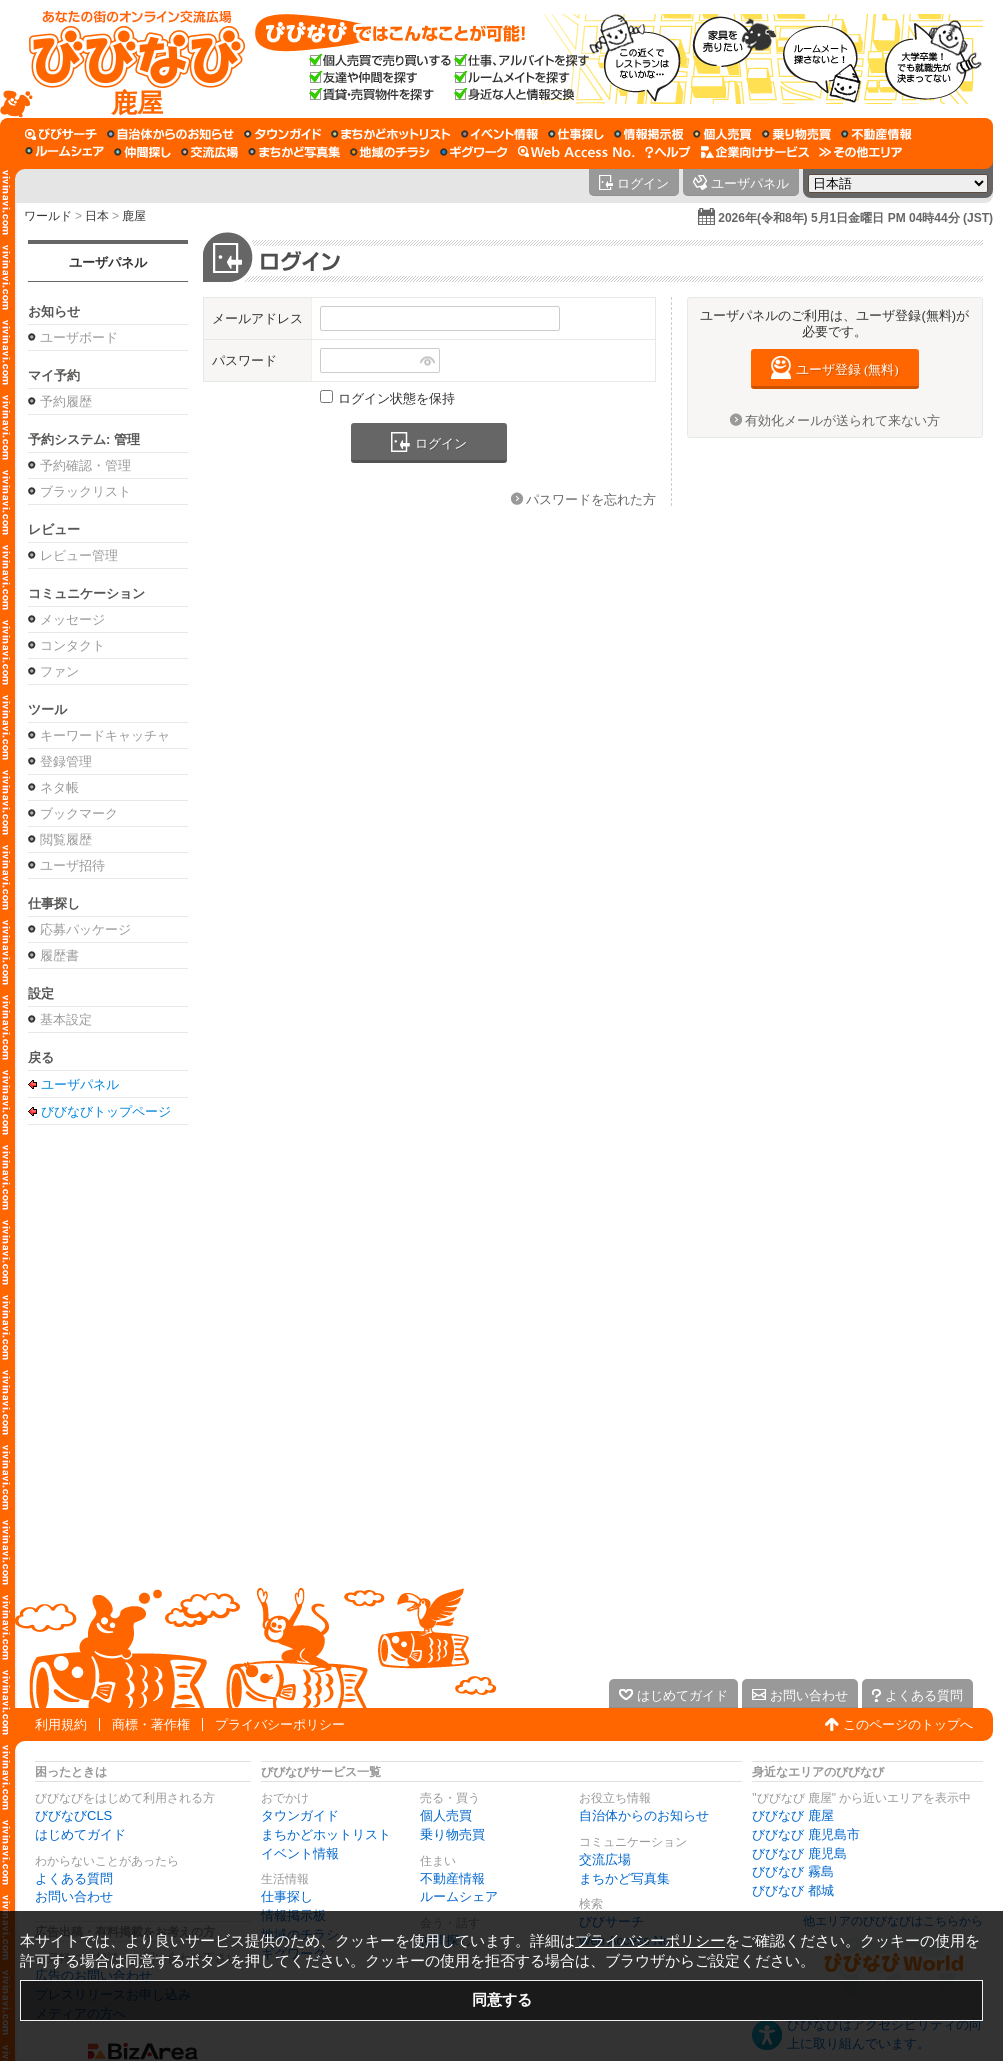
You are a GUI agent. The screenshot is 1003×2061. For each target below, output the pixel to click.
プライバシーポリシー (280, 1724)
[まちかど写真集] (294, 152)
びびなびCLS (73, 1815)
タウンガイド (300, 1815)
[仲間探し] (142, 152)
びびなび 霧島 (793, 1871)
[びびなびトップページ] (127, 59)
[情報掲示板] (648, 134)
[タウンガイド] (282, 134)
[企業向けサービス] (755, 152)
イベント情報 (300, 1853)
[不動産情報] (876, 134)
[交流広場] (209, 152)
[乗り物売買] (796, 134)
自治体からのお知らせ (644, 1815)
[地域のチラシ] (390, 152)
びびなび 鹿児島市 (806, 1834)
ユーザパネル (108, 262)
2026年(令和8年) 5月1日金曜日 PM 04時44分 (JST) (855, 218)
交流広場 (605, 1859)
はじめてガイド (80, 1834)
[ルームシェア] (64, 152)
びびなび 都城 (793, 1890)
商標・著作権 (151, 1724)
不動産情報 (452, 1878)
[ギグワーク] (474, 152)
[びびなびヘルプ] (668, 152)
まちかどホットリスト (326, 1834)
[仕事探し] (576, 134)
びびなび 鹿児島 (799, 1853)
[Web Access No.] (576, 152)
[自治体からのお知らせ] (170, 134)
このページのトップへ (908, 1724)
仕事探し (287, 1896)
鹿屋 (134, 216)
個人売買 (446, 1815)
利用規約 (61, 1724)
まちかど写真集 (624, 1878)
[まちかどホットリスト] (391, 134)
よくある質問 (74, 1878)
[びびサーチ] (61, 134)
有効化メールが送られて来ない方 (842, 420)
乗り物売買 (452, 1834)
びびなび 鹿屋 (793, 1815)
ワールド (48, 216)
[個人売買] (722, 134)
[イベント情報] (499, 134)
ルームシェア (459, 1896)
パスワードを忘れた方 (591, 499)
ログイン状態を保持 (396, 398)
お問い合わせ (74, 1896)
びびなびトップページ (106, 1111)
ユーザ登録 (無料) (847, 369)
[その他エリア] (860, 152)
